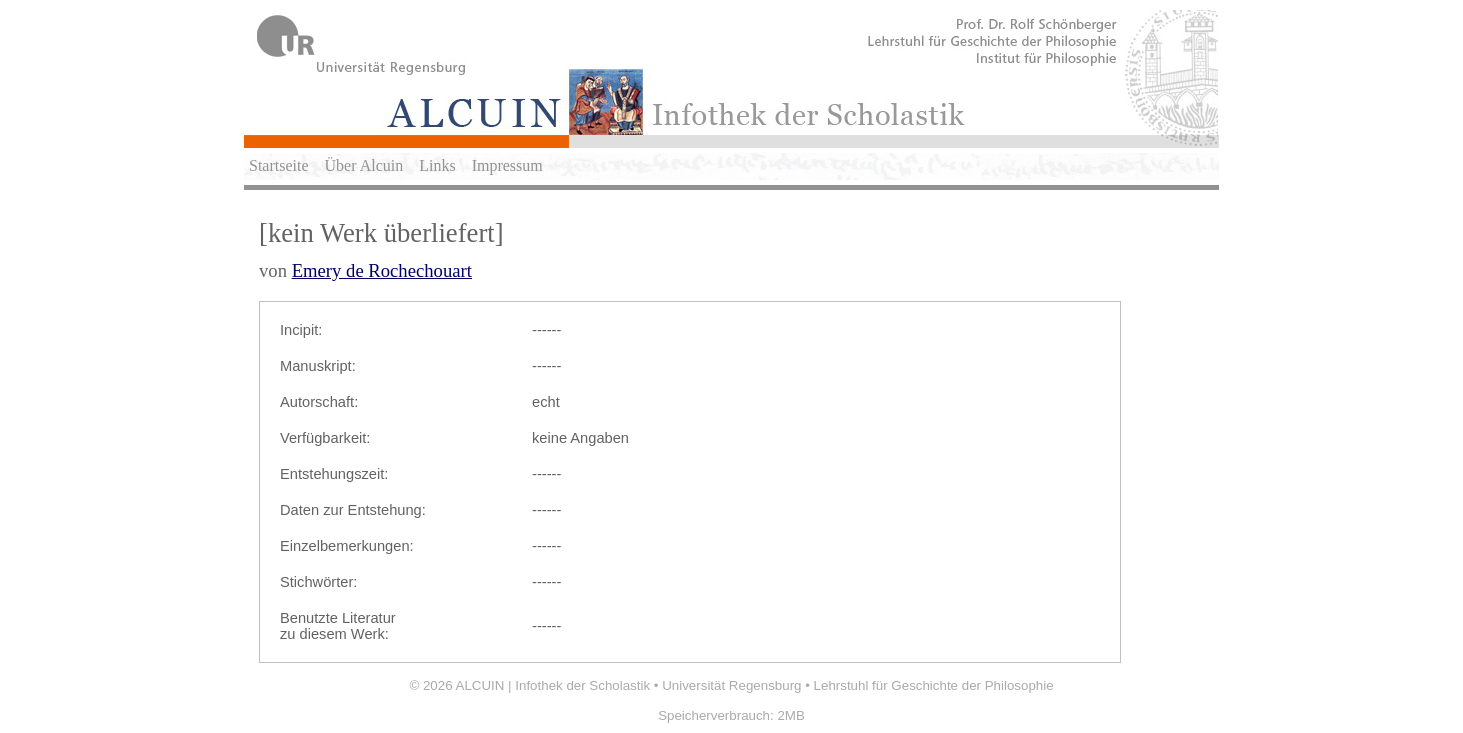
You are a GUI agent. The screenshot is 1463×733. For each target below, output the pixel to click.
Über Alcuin (364, 165)
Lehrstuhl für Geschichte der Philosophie (934, 685)
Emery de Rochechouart (382, 270)
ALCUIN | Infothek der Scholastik (553, 685)
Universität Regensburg (731, 685)
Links (437, 165)
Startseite (279, 165)
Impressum (507, 165)
